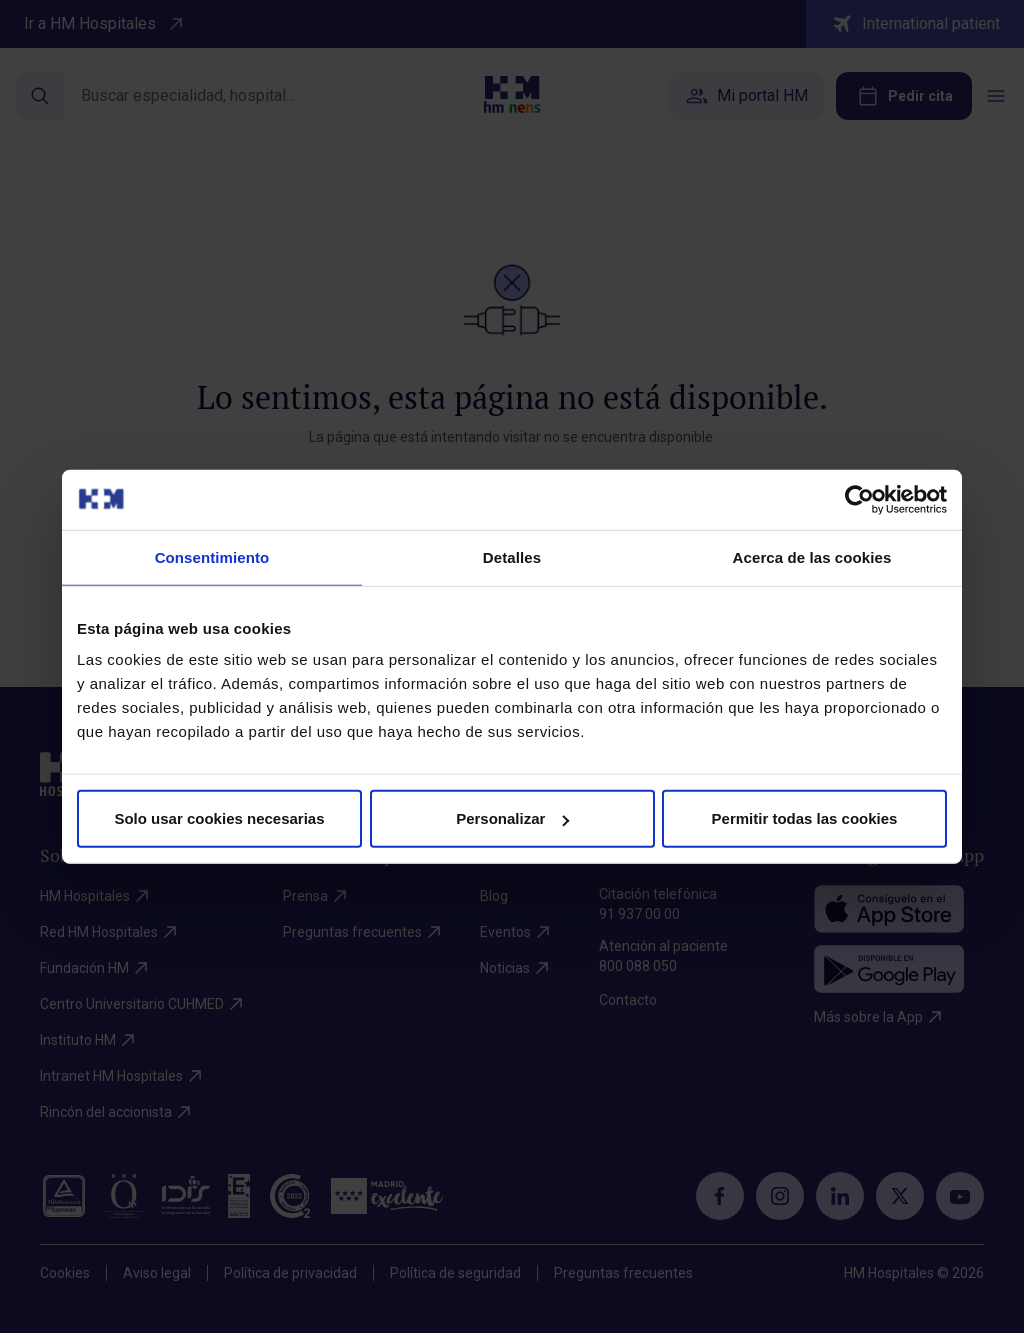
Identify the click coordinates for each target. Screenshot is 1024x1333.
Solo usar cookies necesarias (219, 818)
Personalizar (512, 818)
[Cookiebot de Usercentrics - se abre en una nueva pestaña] (859, 499)
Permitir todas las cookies (805, 818)
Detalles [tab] (512, 556)
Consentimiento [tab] (212, 556)
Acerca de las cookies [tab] (812, 556)
